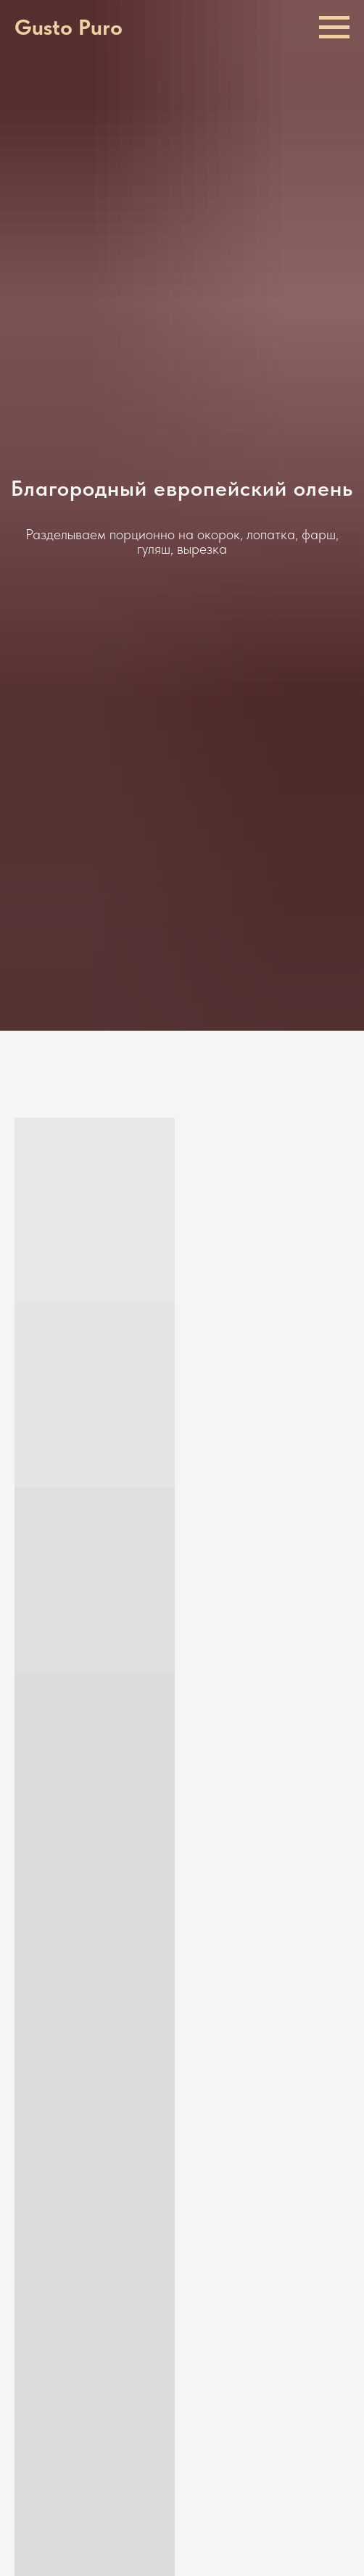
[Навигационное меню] (334, 27)
